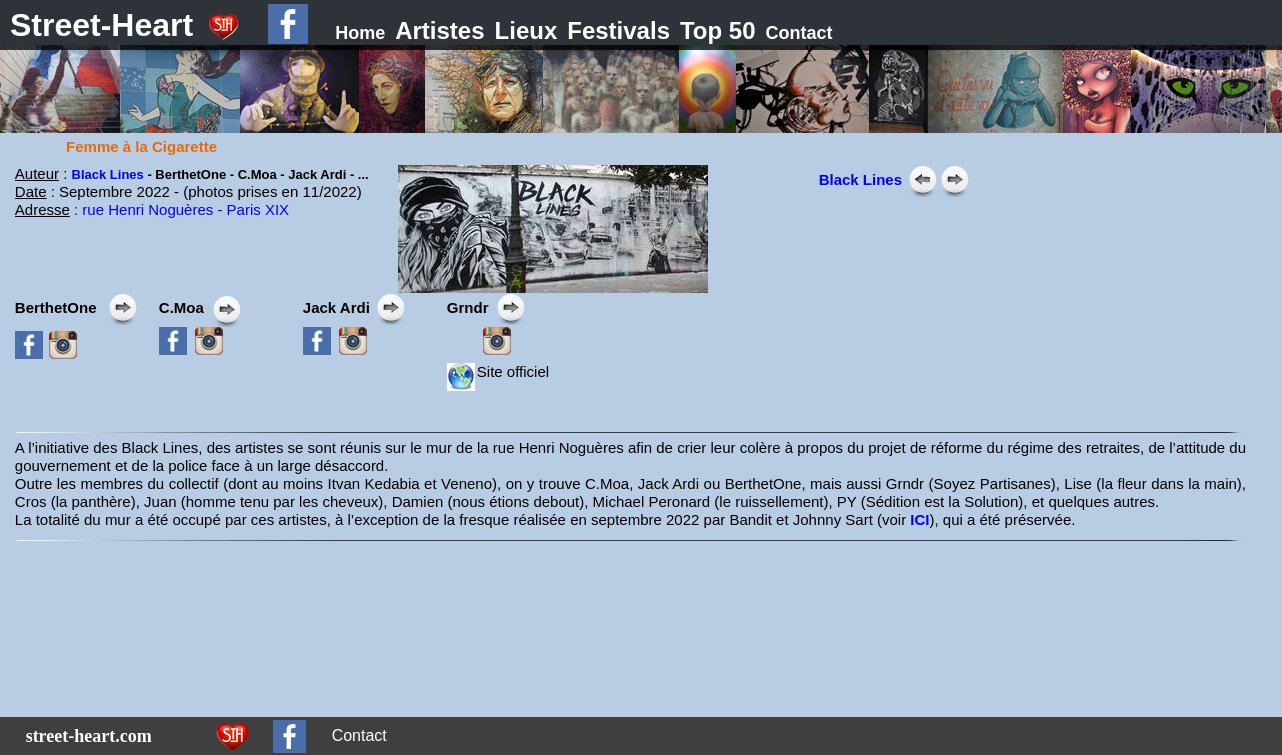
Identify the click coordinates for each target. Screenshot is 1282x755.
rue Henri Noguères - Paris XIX (185, 209)
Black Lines (108, 174)
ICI (919, 519)
